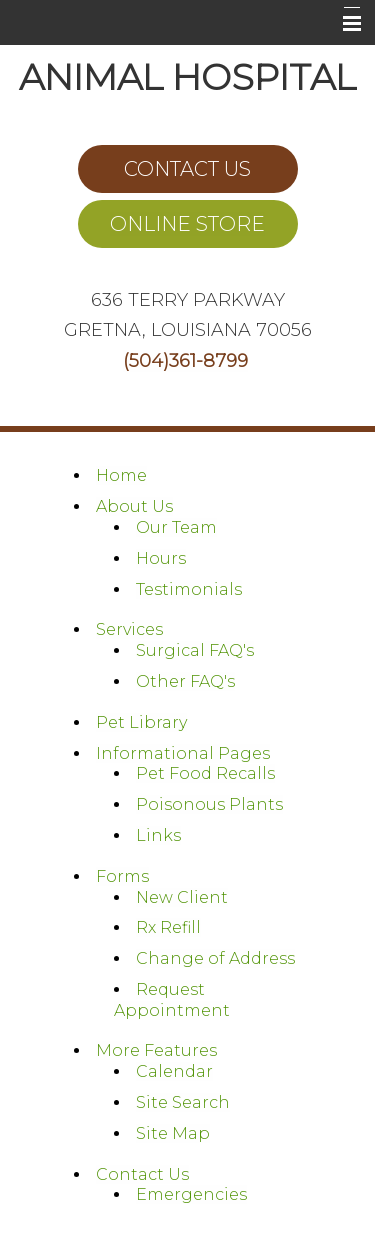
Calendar (174, 1071)
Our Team (176, 527)
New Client (182, 897)
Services (129, 629)
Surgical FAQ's (195, 650)
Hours (161, 558)
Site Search (183, 1102)
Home (121, 475)
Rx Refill (168, 927)
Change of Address (215, 958)
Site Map (173, 1133)
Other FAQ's (185, 681)
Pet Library (141, 722)
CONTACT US (187, 169)
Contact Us (142, 1174)
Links (158, 835)
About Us (134, 506)
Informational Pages (183, 753)
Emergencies (191, 1194)
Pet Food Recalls (205, 773)
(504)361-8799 (185, 361)
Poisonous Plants (209, 804)
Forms (122, 876)
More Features (156, 1050)
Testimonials (189, 589)
